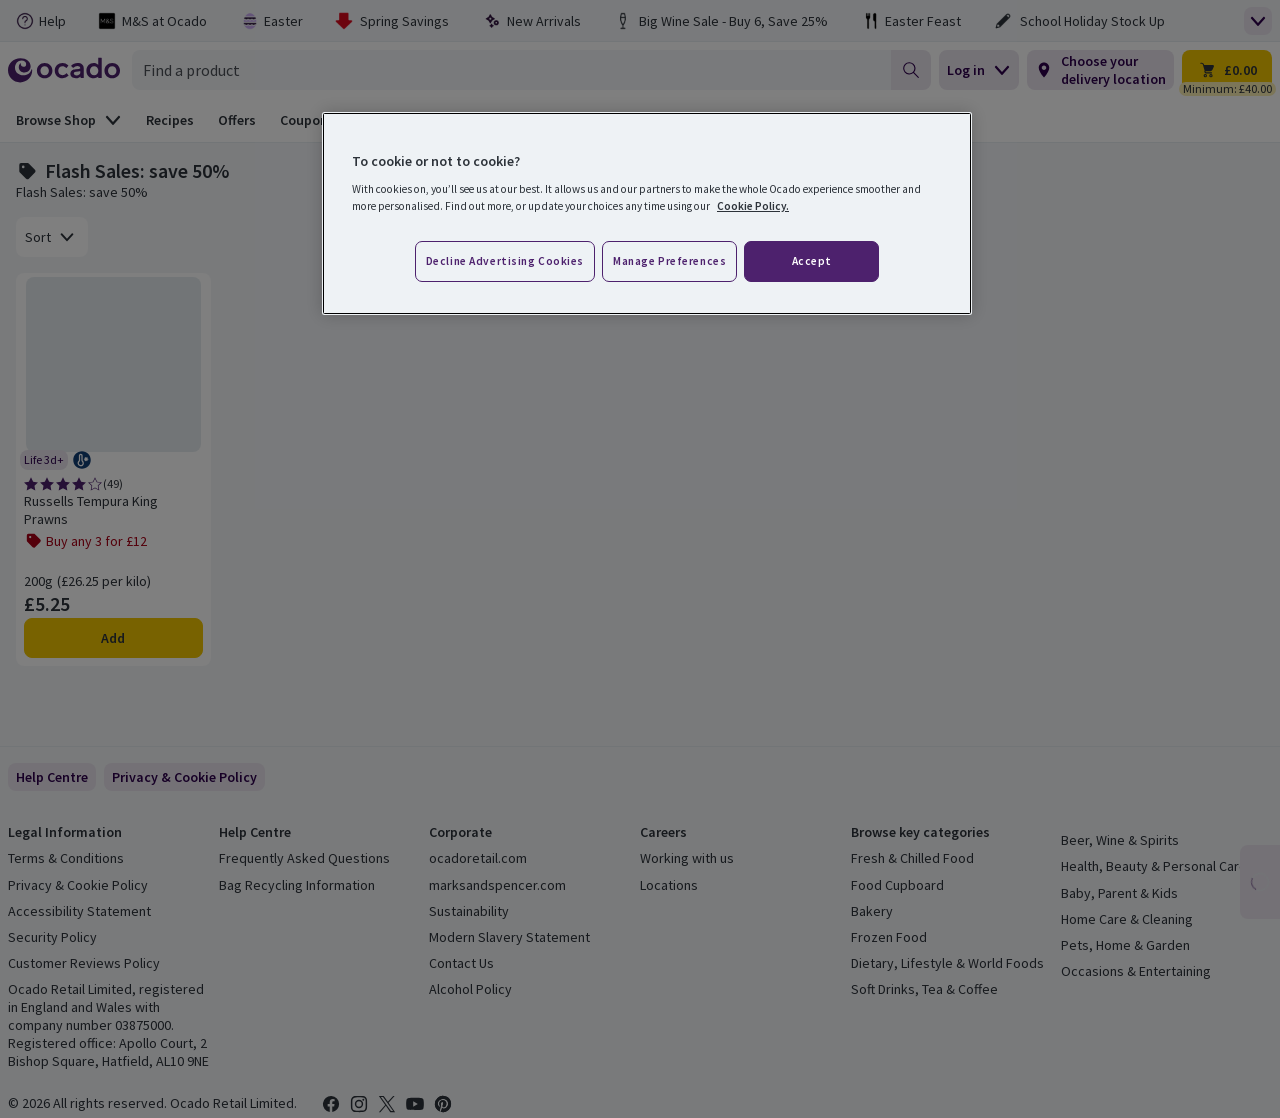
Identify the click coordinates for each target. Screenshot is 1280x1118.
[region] (647, 214)
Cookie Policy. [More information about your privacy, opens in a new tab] (753, 206)
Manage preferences (669, 261)
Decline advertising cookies (505, 261)
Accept (812, 261)
